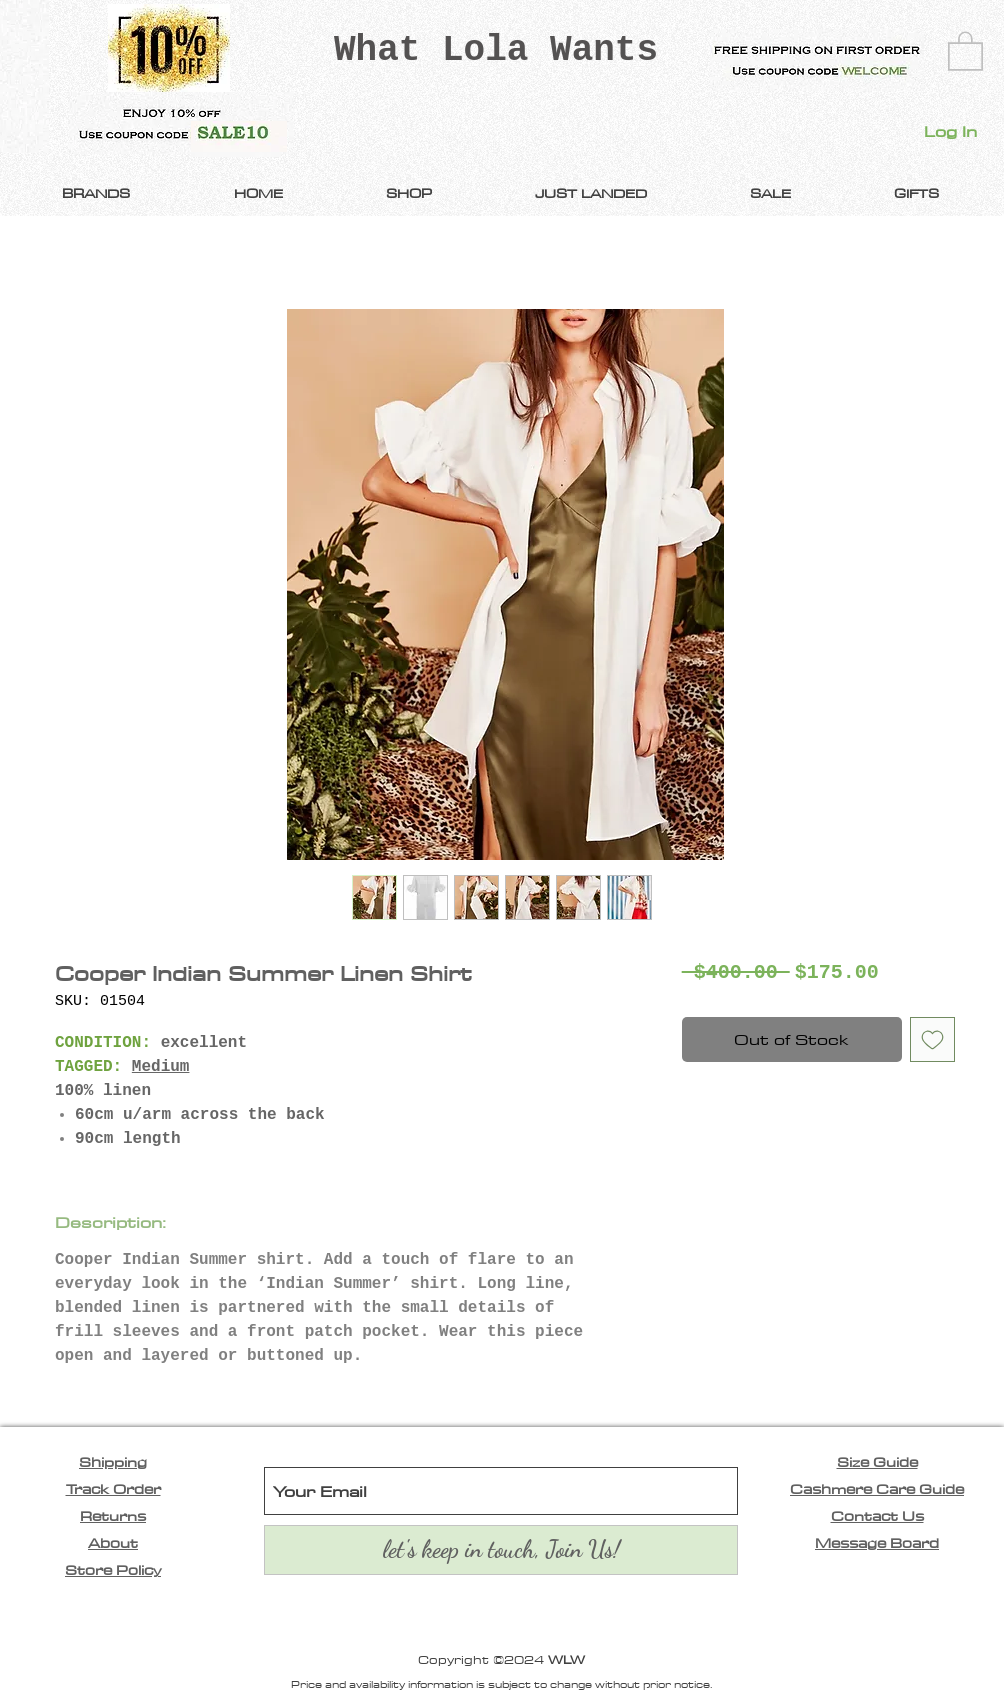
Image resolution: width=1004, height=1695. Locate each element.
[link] (965, 50)
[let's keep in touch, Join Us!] (501, 1550)
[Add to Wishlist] (932, 1039)
